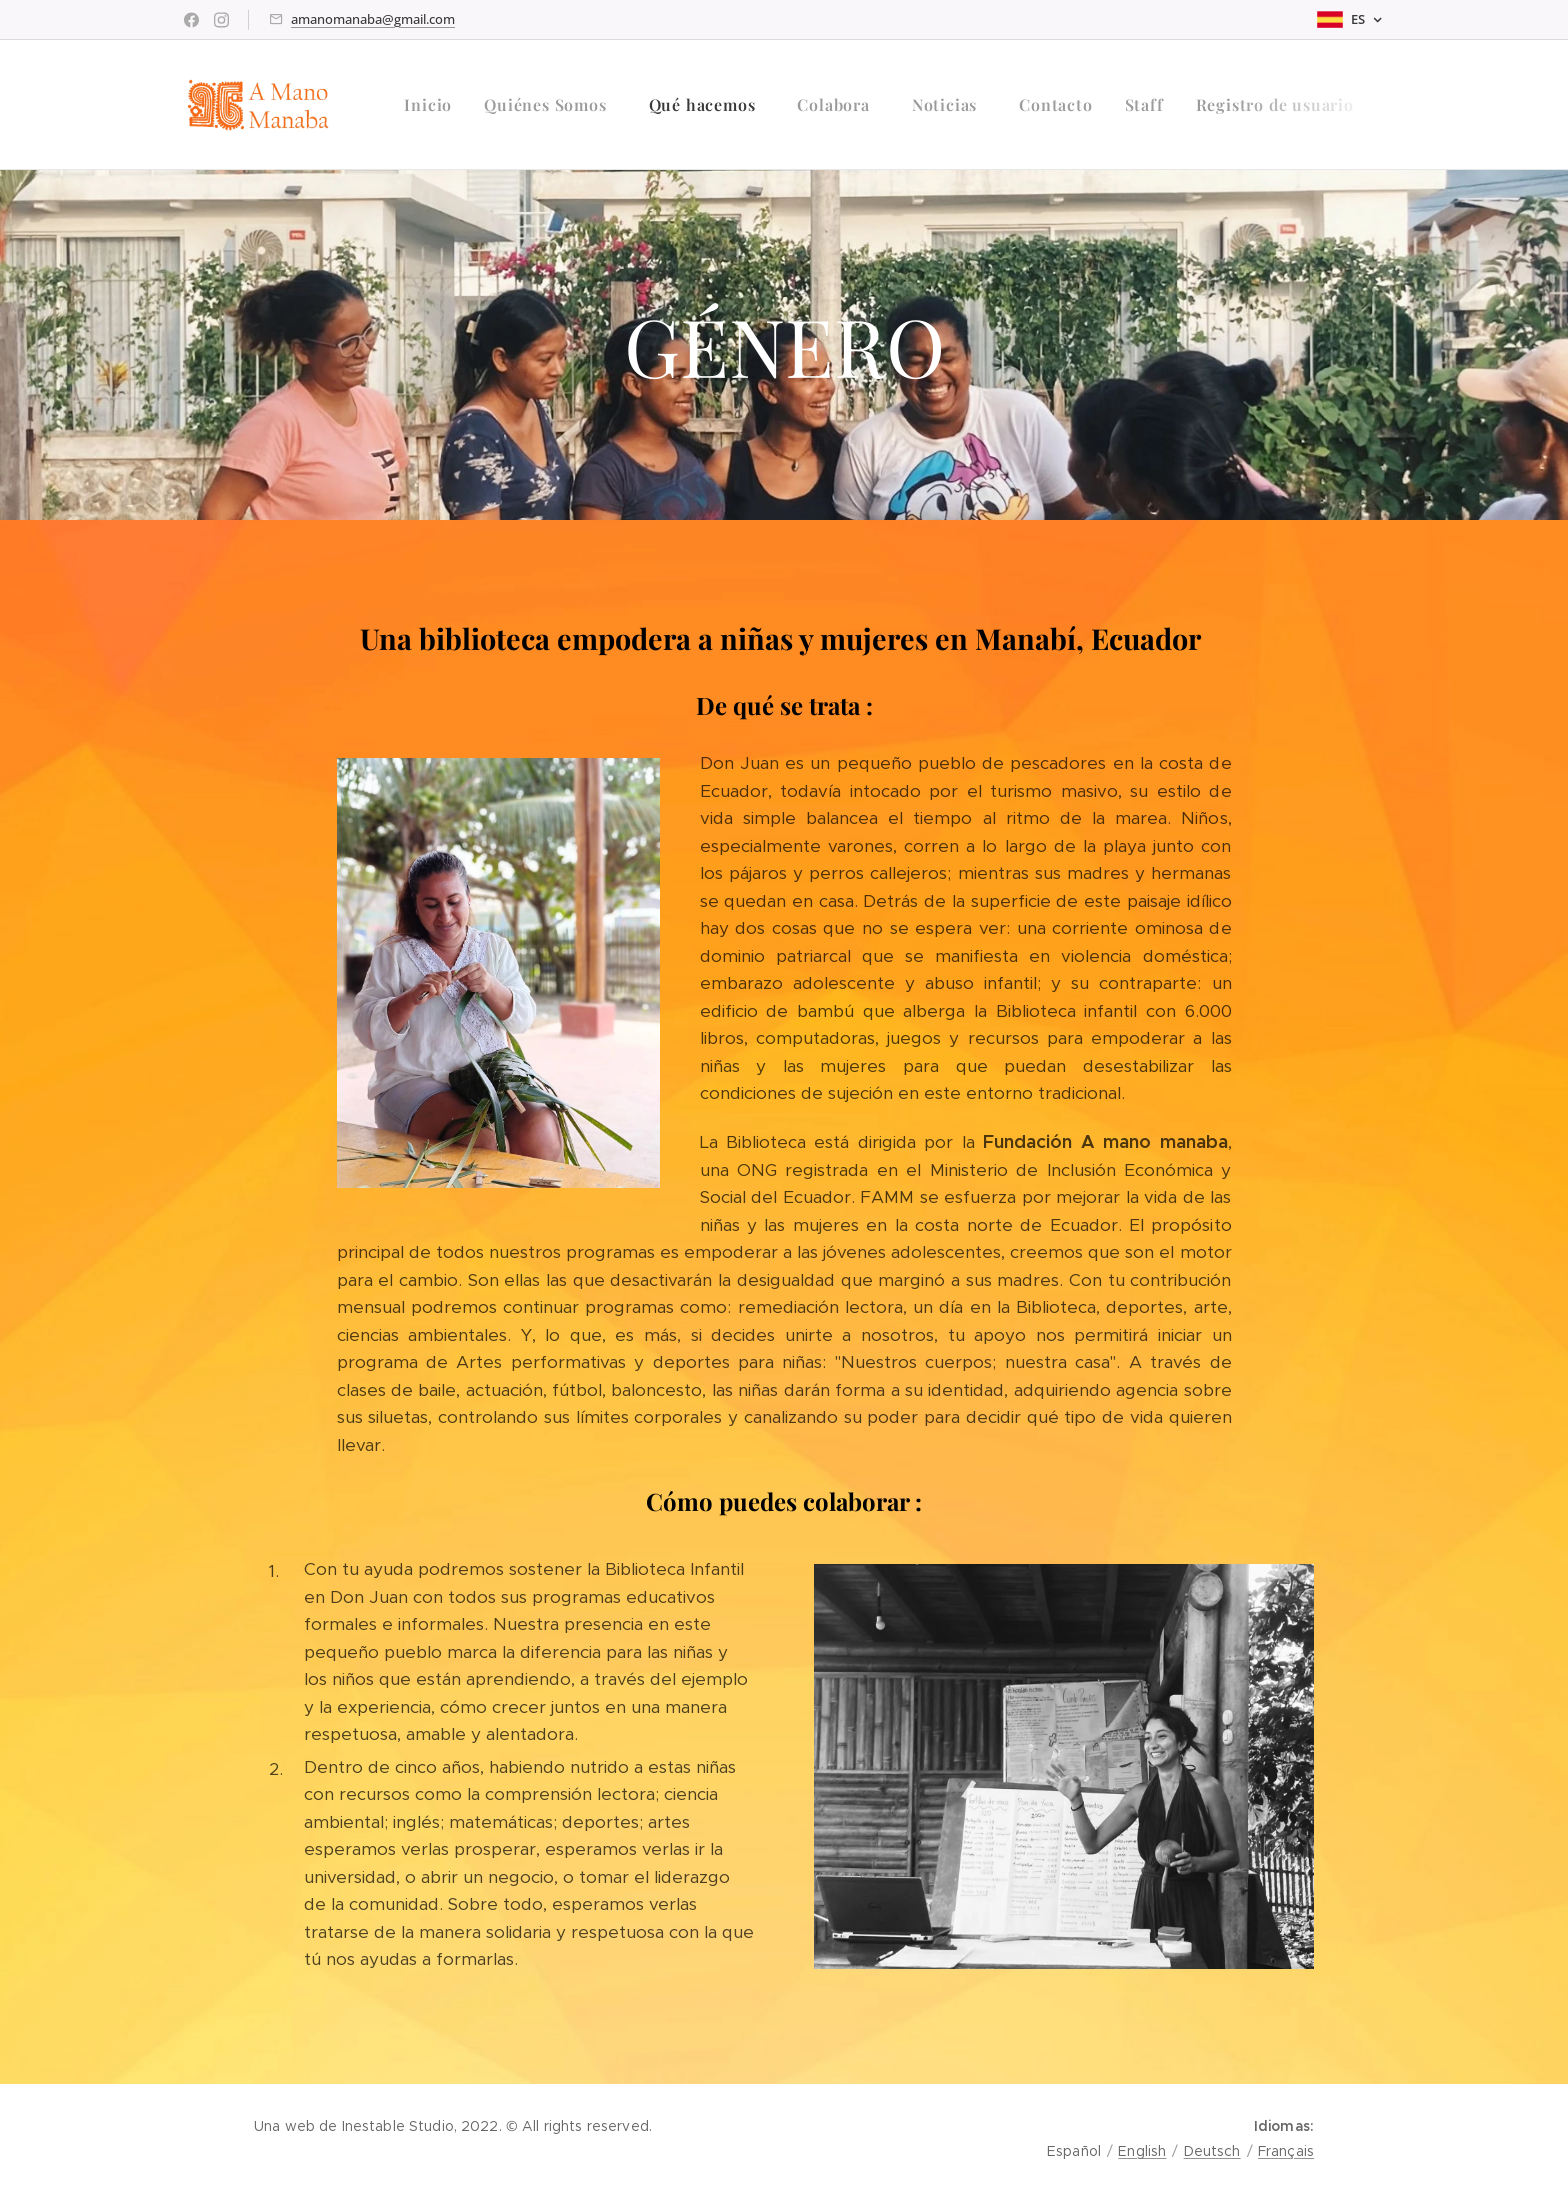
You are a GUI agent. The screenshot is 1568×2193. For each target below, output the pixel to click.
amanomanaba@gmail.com (373, 19)
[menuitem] (433, 105)
